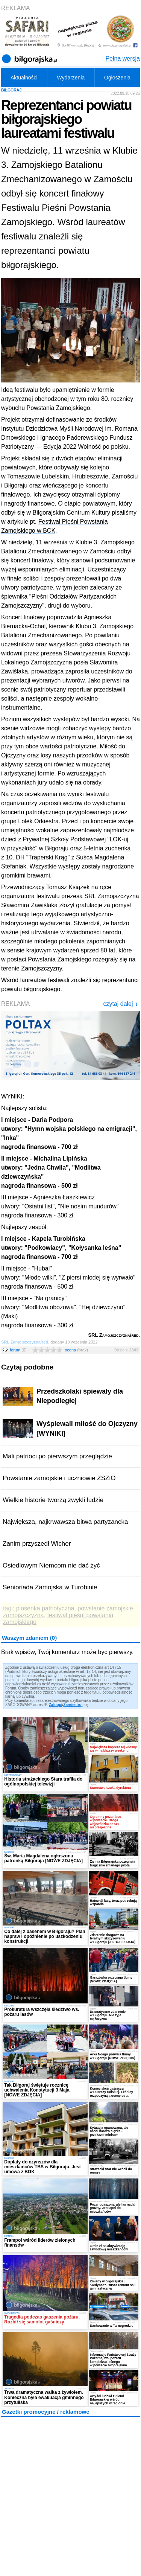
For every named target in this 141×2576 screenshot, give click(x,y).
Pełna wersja (122, 58)
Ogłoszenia (117, 78)
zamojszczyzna (23, 1615)
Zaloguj (55, 1705)
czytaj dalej (120, 1004)
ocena (76, 1350)
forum (18, 1350)
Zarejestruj (72, 1705)
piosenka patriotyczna (45, 1608)
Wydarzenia (71, 78)
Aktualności (24, 78)
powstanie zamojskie (105, 1608)
